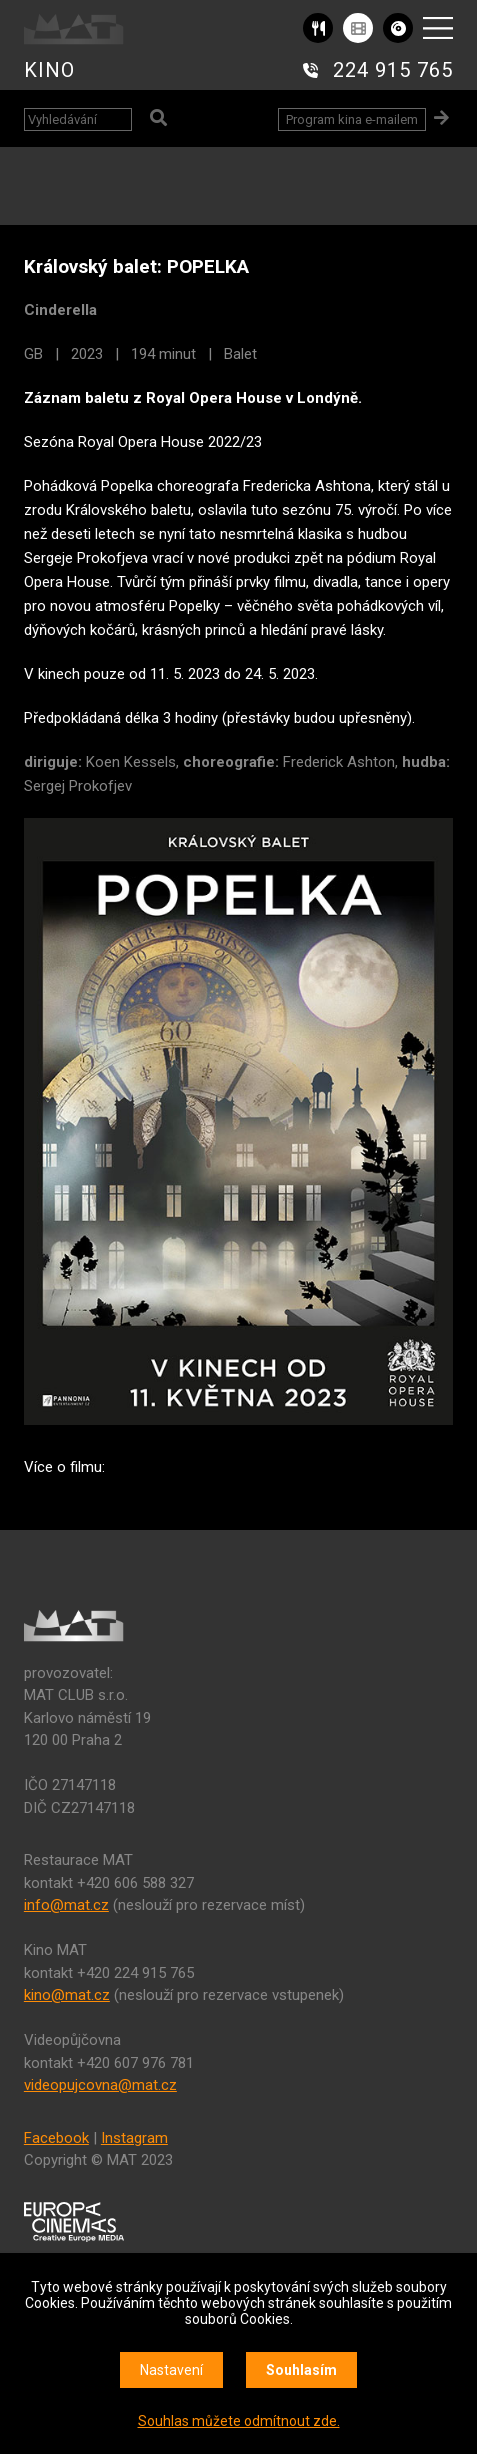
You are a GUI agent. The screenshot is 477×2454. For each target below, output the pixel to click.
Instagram (134, 2138)
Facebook (56, 2138)
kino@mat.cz (67, 1995)
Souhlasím (301, 2370)
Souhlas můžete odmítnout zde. (239, 2421)
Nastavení (171, 2370)
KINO (49, 70)
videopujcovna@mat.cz (100, 2085)
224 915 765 (393, 70)
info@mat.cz (66, 1905)
